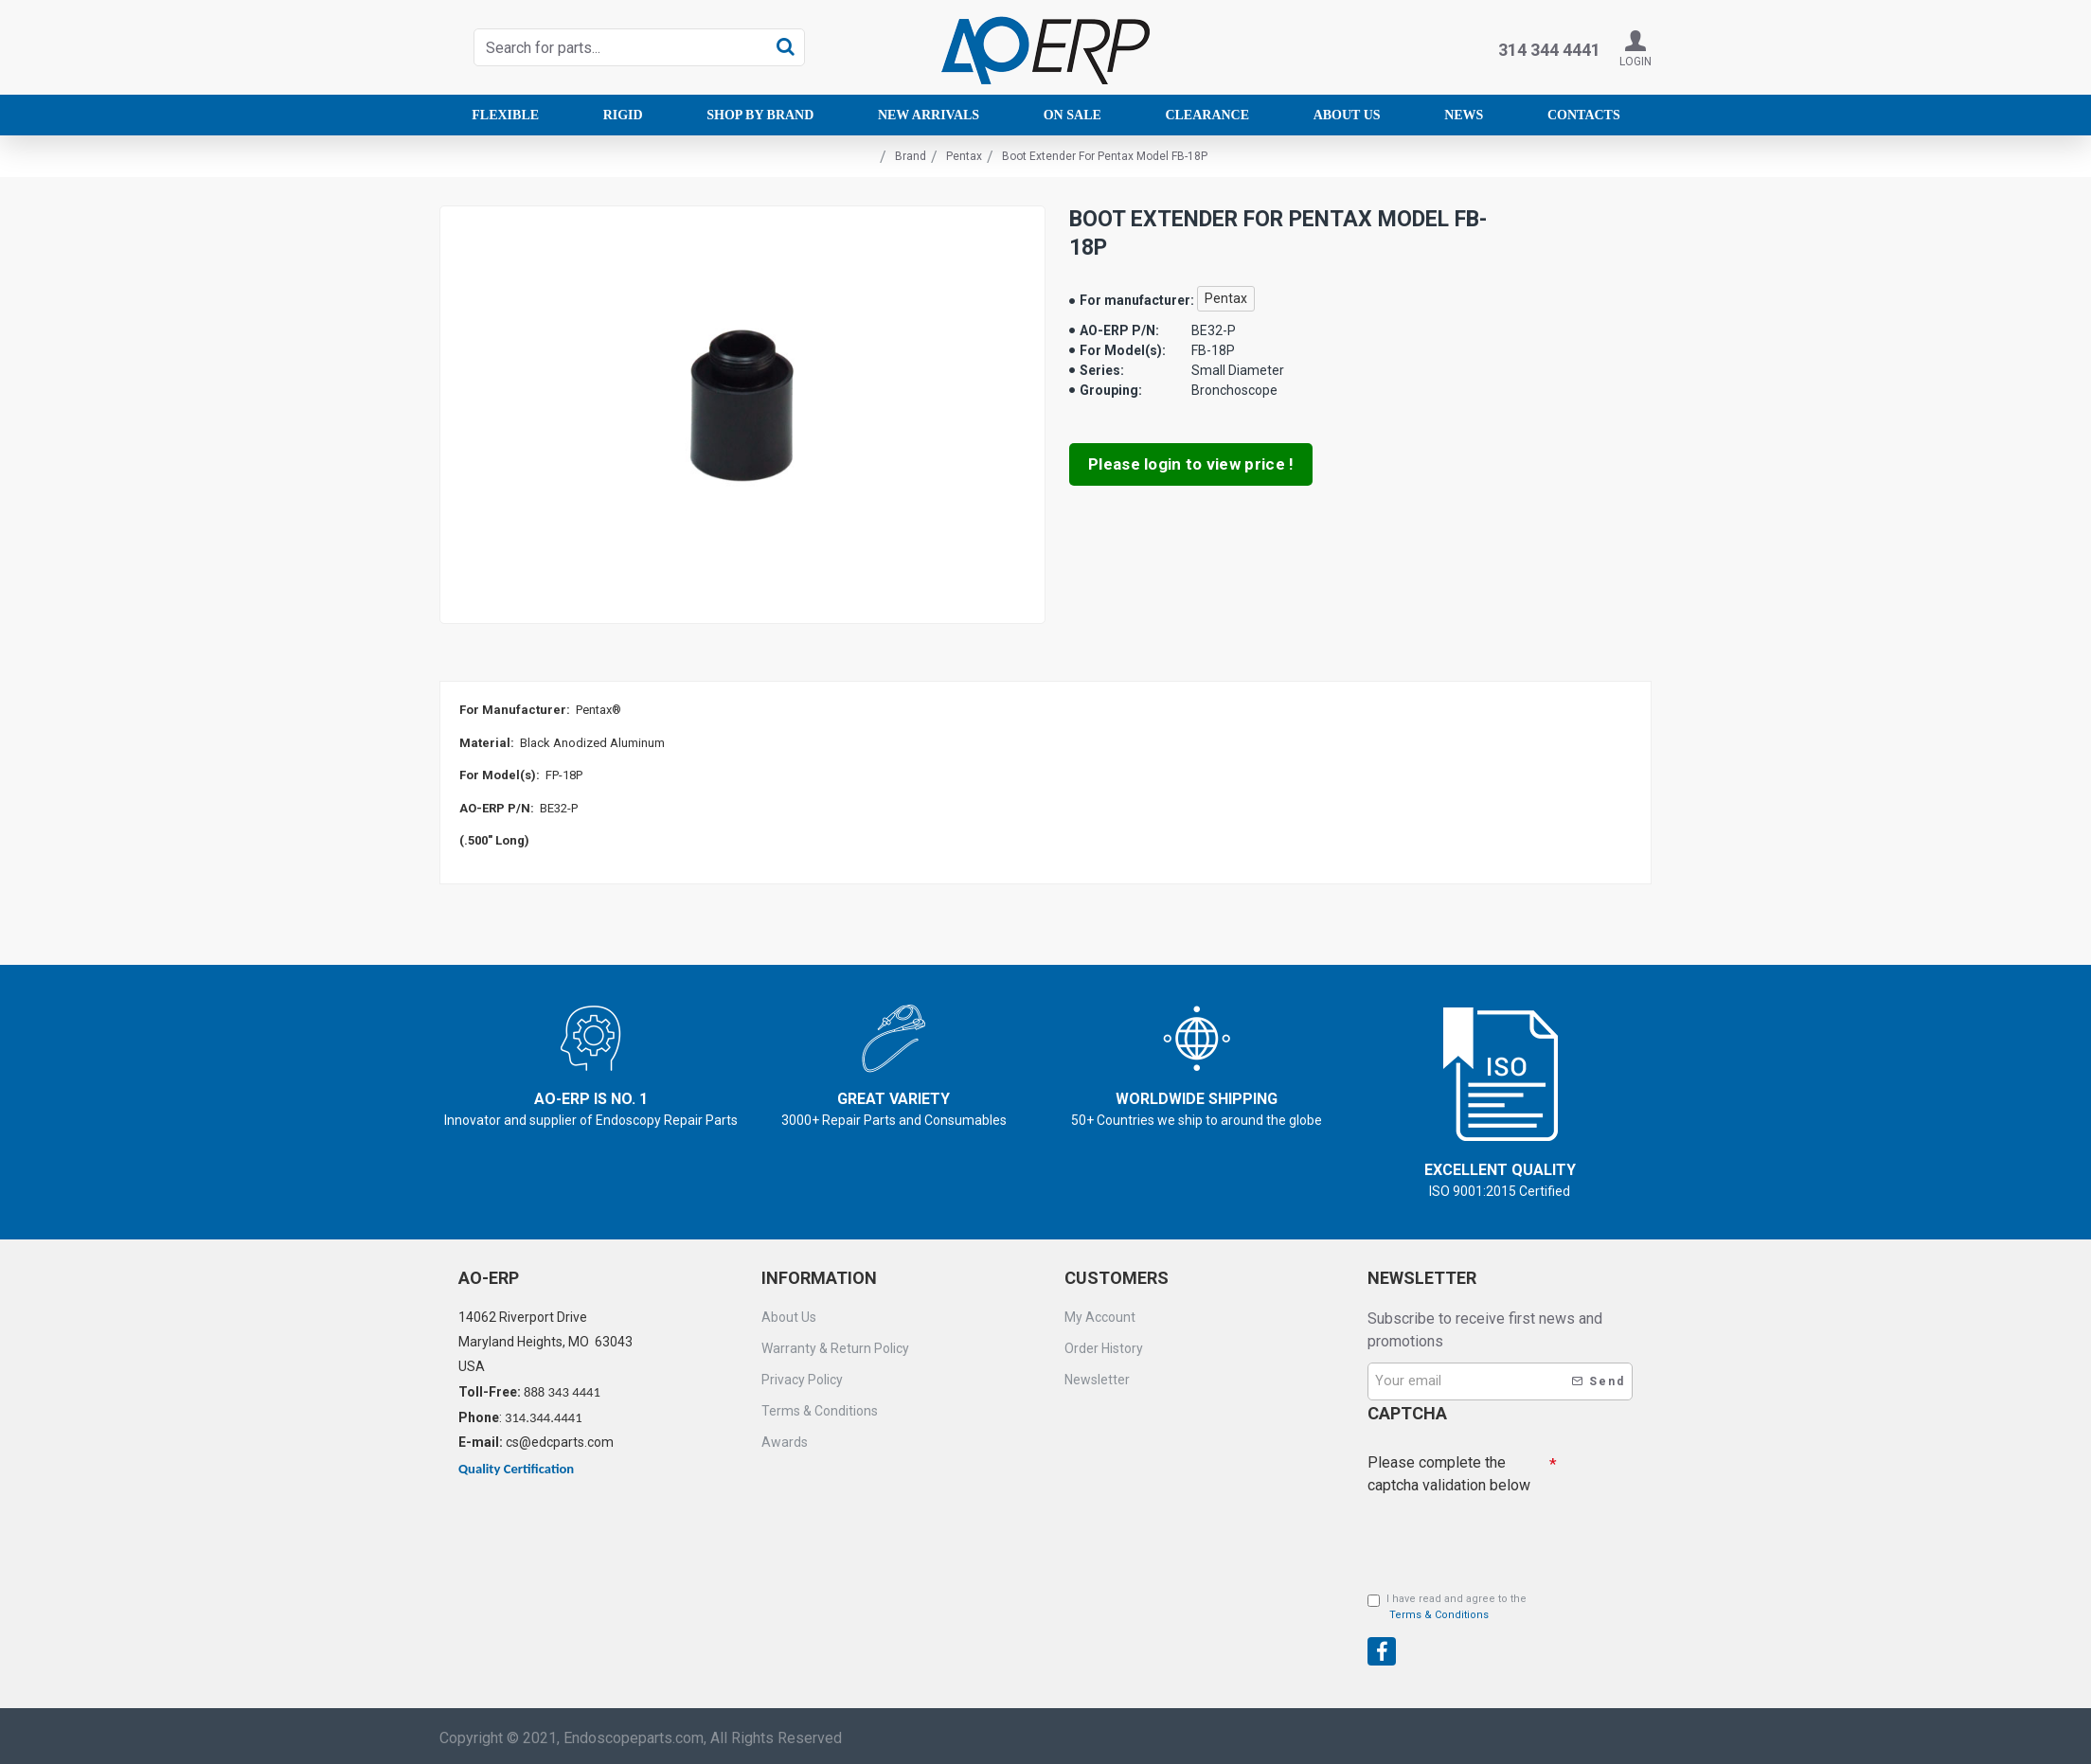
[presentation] (1500, 1631)
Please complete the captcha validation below (1448, 1472)
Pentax (964, 156)
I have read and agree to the (1447, 1608)
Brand (910, 156)
